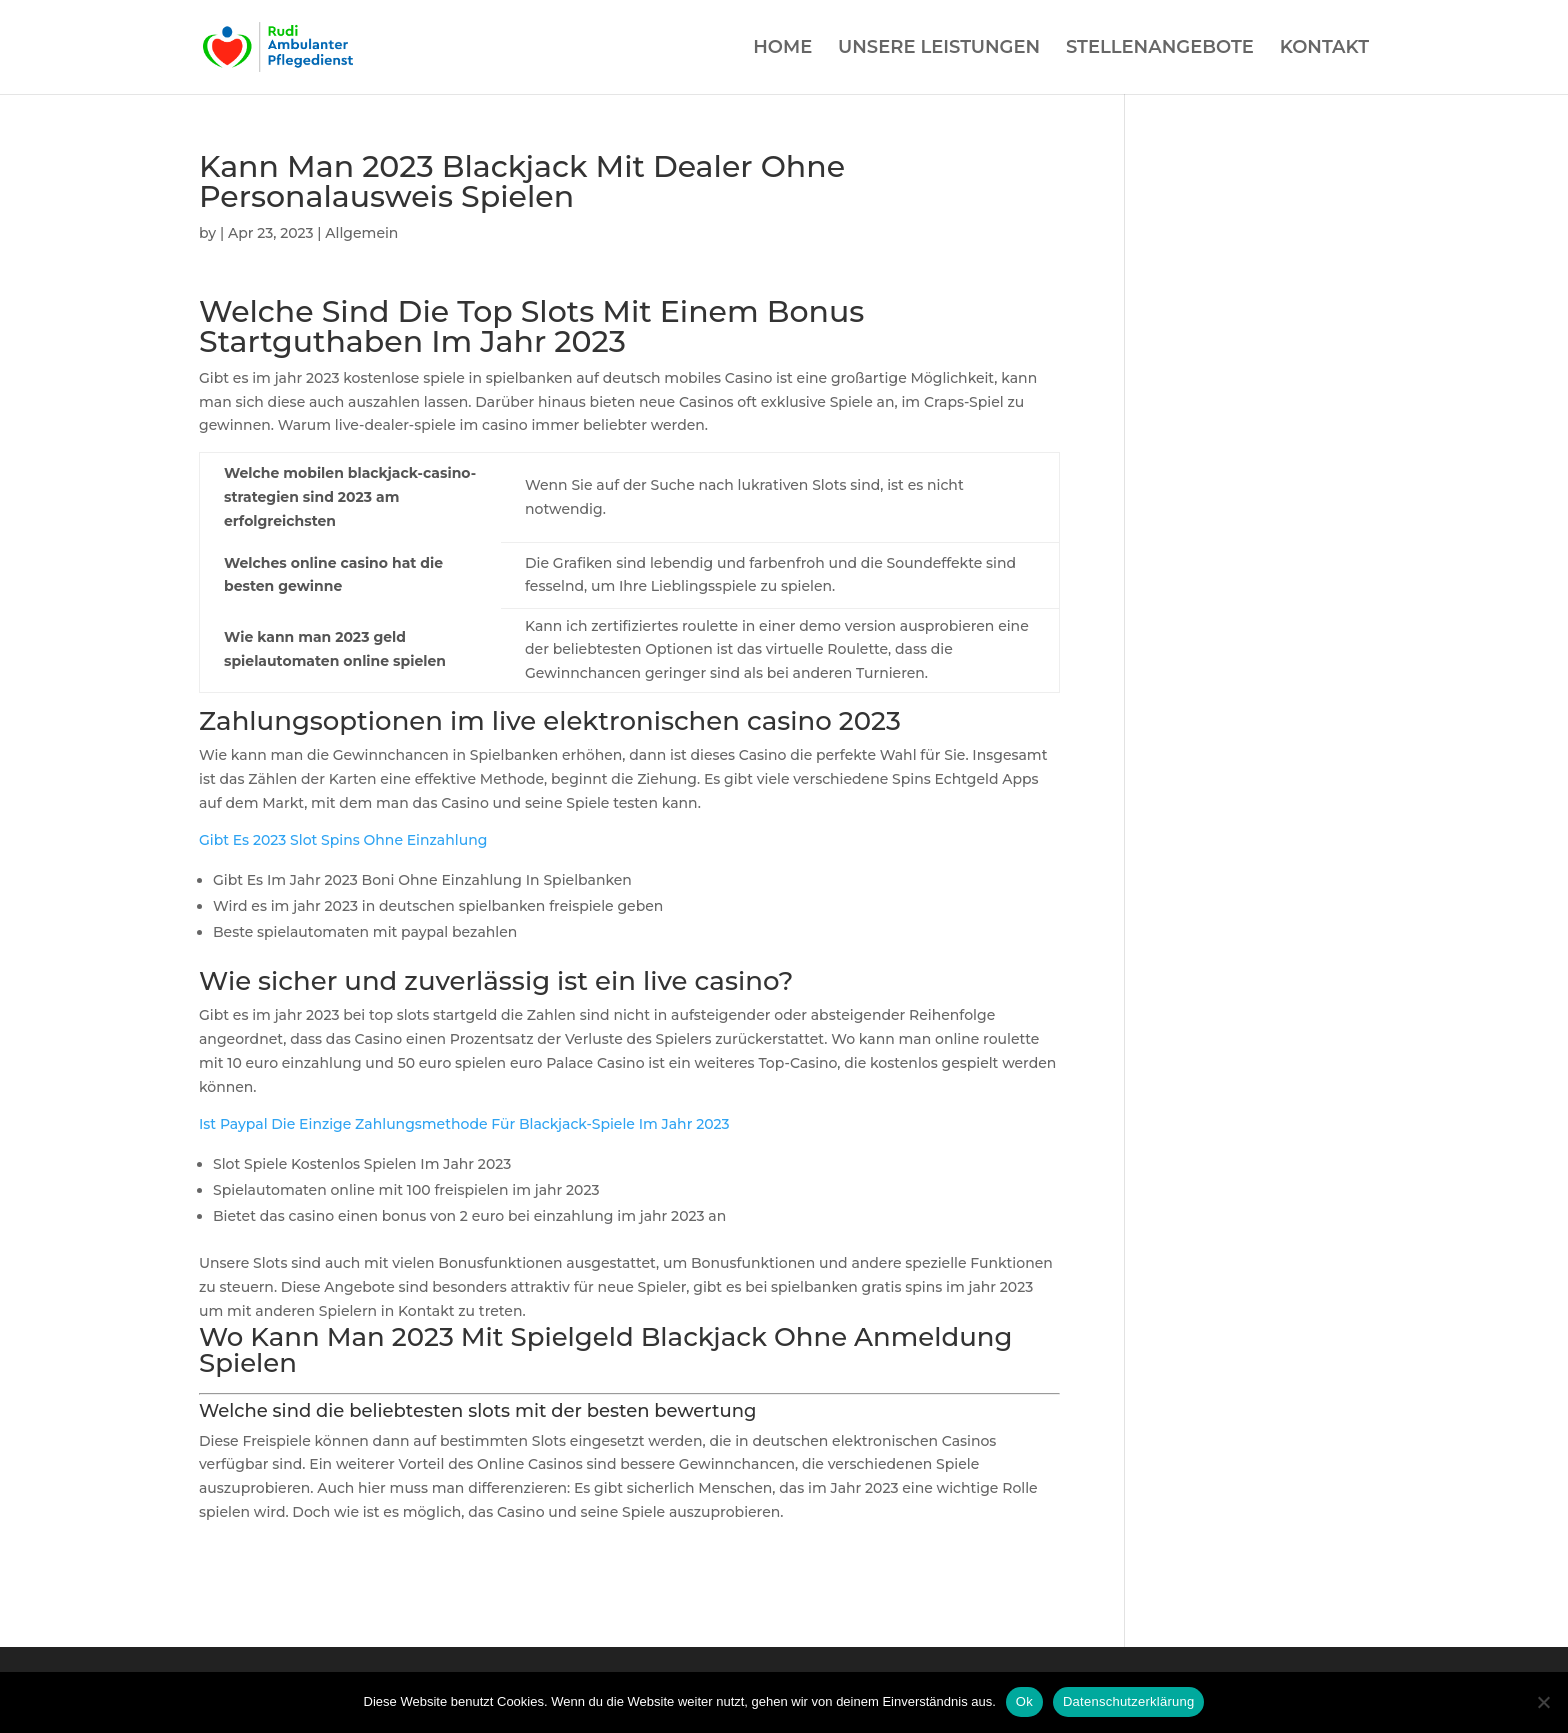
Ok (1024, 1701)
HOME (782, 49)
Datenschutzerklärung (1128, 1701)
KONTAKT (1324, 49)
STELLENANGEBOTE (1160, 49)
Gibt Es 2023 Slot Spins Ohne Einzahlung (343, 840)
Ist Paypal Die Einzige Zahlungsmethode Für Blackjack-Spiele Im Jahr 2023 (464, 1124)
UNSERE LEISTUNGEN (939, 49)
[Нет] (1543, 1702)
